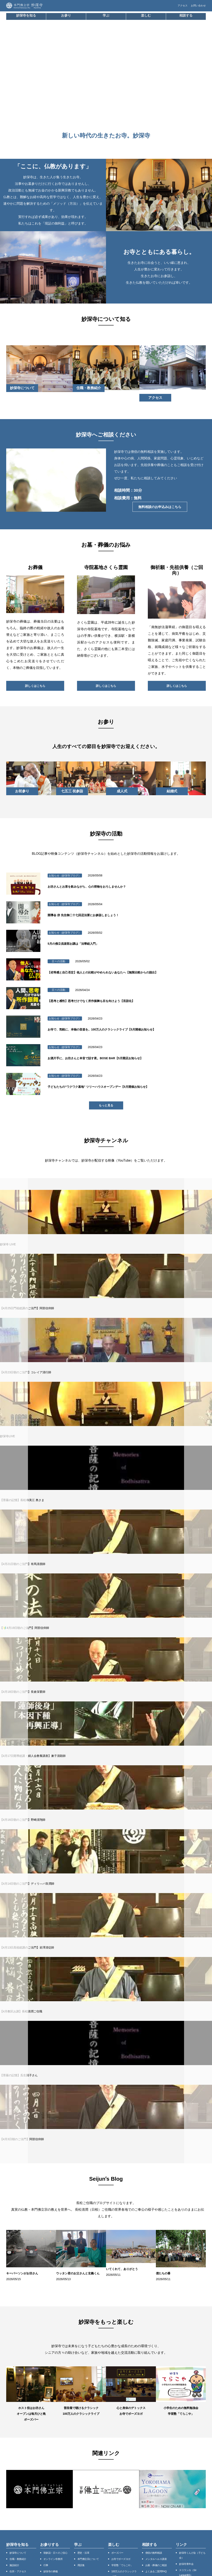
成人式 (47, 2476)
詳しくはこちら (35, 670)
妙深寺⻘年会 (186, 2438)
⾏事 (45, 2440)
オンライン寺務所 (53, 2434)
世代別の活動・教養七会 (23, 2452)
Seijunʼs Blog (18, 2477)
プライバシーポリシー (157, 2458)
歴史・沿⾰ (83, 2427)
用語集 (81, 2440)
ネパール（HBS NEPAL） (187, 2459)
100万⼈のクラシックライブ (124, 2449)
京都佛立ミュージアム (191, 2507)
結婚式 (47, 2482)
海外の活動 (16, 2458)
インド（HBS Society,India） (186, 2470)
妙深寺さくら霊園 (19, 2496)
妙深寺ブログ (17, 2471)
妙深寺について (18, 2427)
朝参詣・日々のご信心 (55, 2427)
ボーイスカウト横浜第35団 (192, 2481)
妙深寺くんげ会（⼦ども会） (192, 2430)
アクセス (175, 7)
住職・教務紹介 (18, 2434)
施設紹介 (14, 2440)
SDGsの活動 (16, 2465)
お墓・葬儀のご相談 (156, 2440)
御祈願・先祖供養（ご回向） (56, 2455)
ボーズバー (117, 2427)
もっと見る (106, 999)
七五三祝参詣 (50, 2469)
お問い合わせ (197, 7)
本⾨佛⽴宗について (88, 2434)
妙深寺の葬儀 (50, 2446)
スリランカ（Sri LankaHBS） (187, 2448)
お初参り (48, 2463)
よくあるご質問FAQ (156, 2446)
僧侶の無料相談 (153, 2427)
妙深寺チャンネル (19, 2483)
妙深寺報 (14, 2489)
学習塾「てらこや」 (122, 2440)
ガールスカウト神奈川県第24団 (192, 2492)
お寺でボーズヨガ (120, 2434)
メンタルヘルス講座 (156, 2434)
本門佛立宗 (185, 2500)
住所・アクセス (18, 2446)
